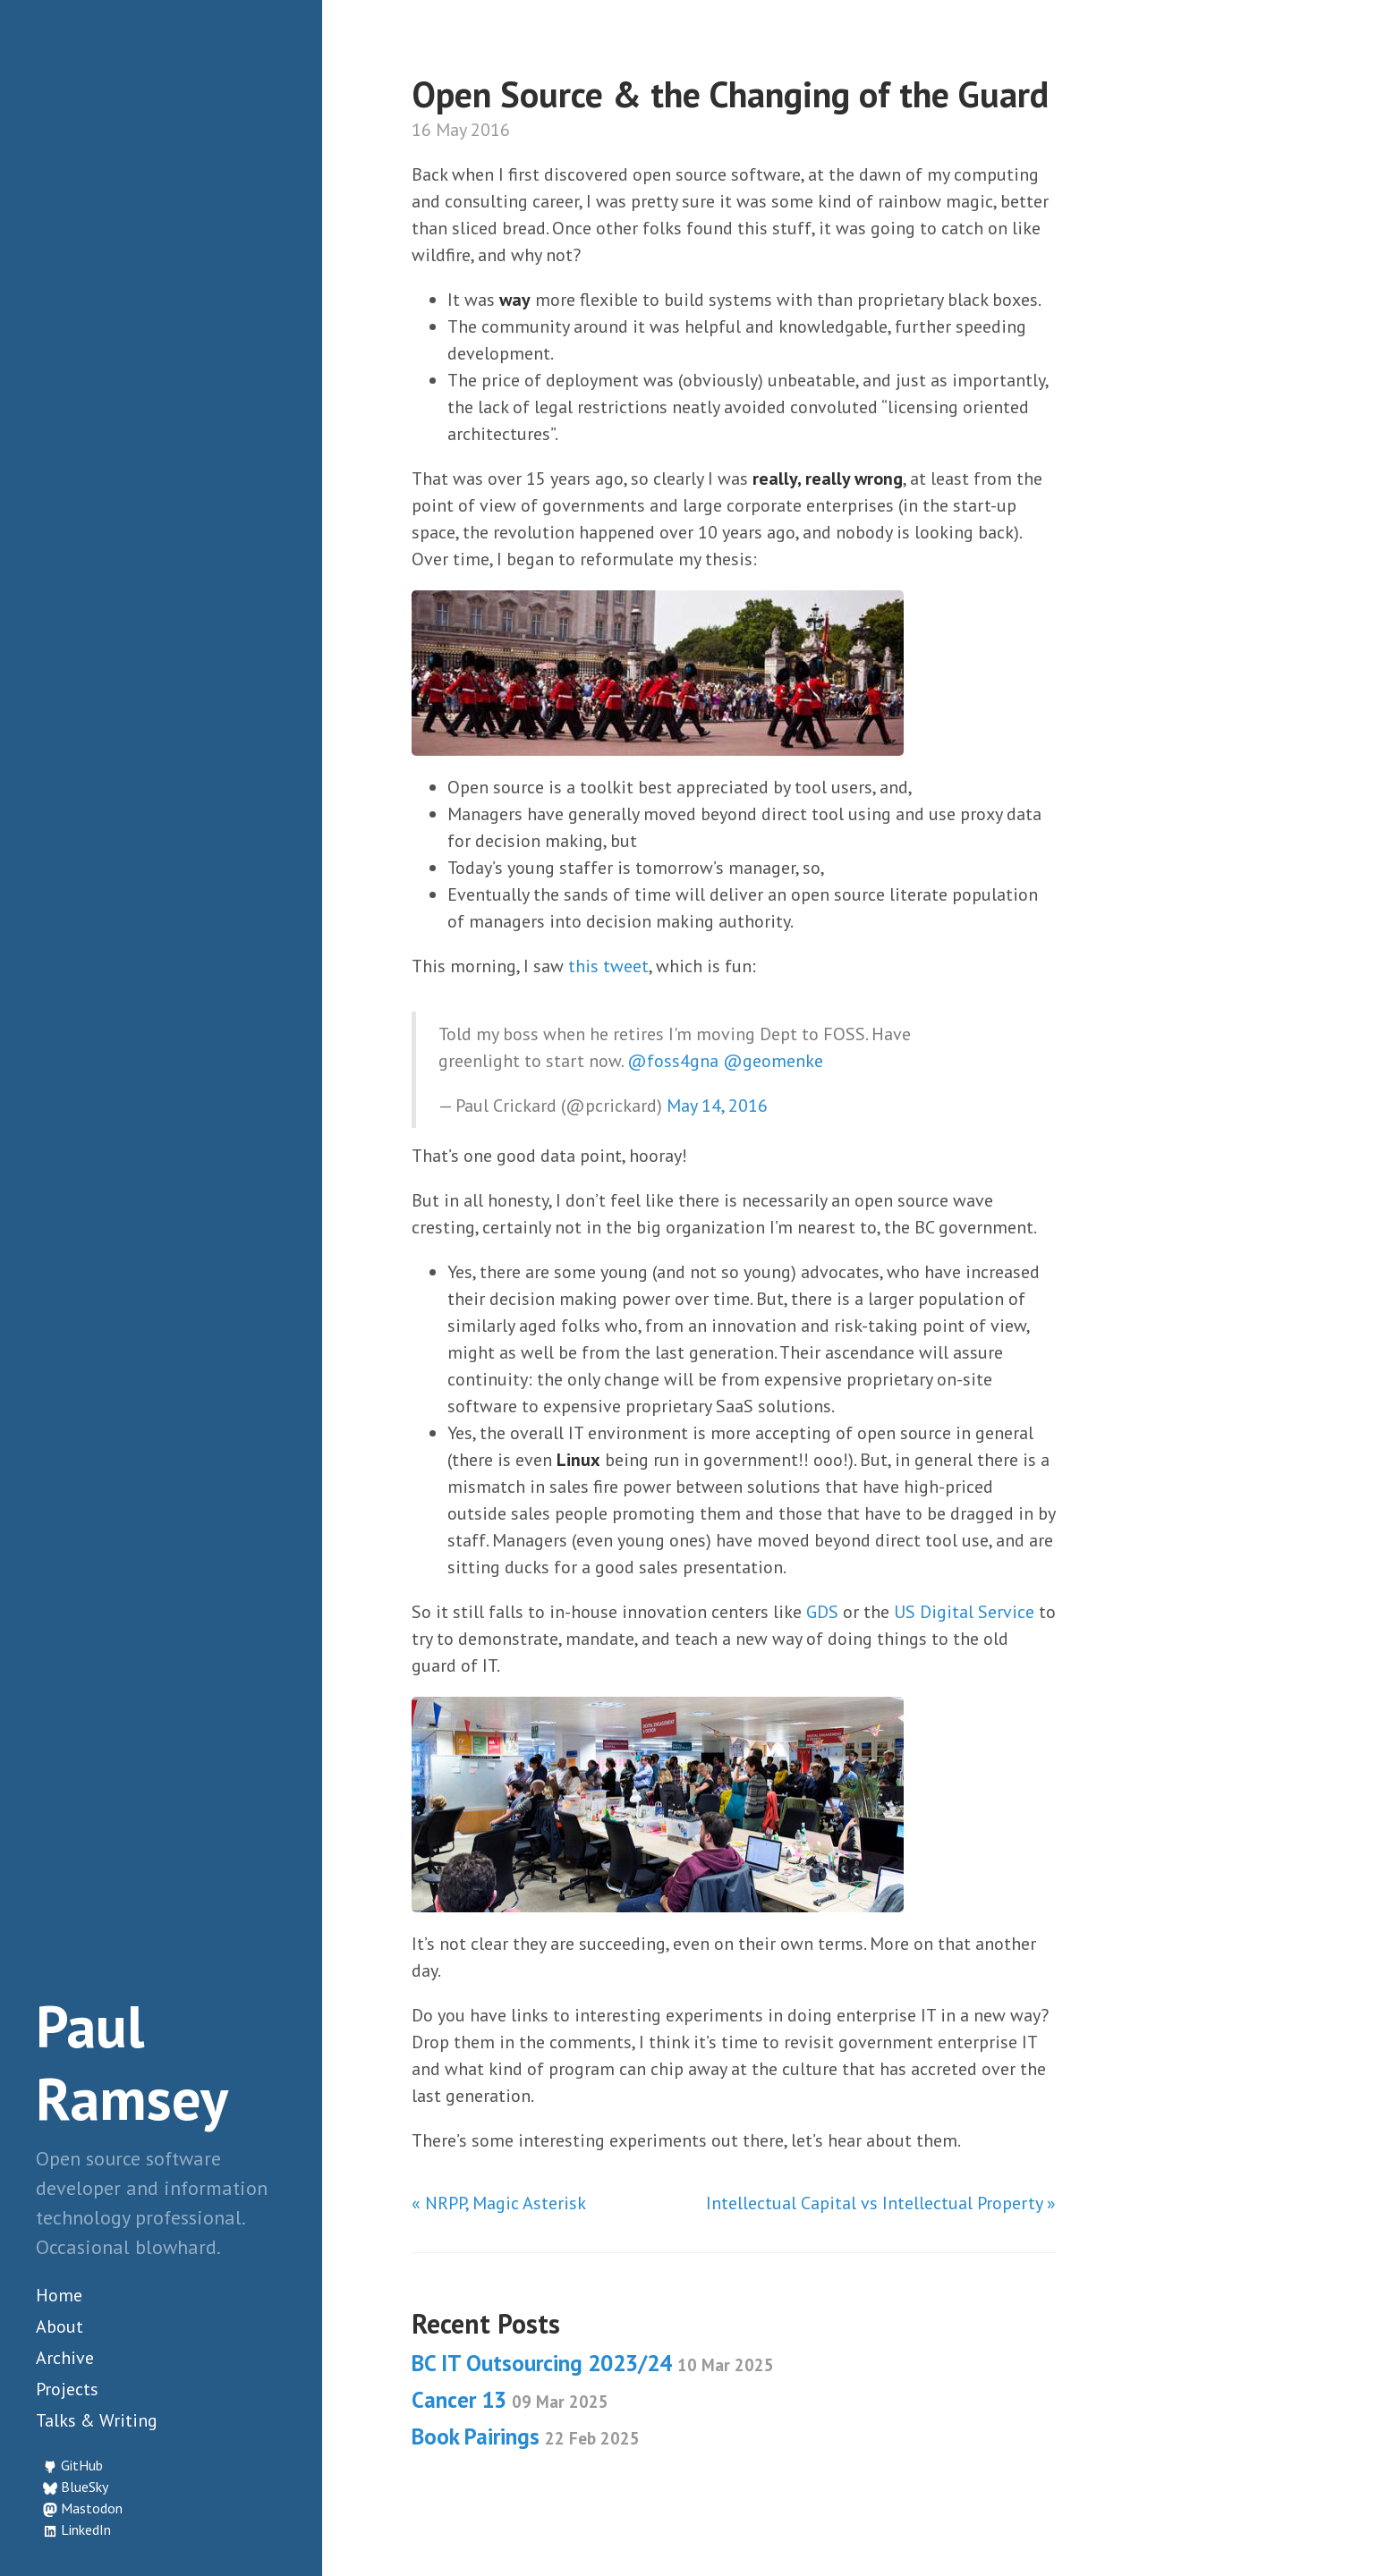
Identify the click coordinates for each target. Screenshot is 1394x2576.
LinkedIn (86, 2529)
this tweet (608, 966)
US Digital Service (964, 1611)
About (59, 2326)
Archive (65, 2357)
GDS (822, 1611)
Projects (67, 2389)
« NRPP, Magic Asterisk (499, 2203)
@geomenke (773, 1060)
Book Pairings (526, 2436)
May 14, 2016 (717, 1105)
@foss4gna (672, 1060)
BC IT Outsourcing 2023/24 (593, 2363)
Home (59, 2295)
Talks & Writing (96, 2420)
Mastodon (92, 2508)
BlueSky (84, 2487)
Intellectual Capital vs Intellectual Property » (881, 2203)
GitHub (82, 2465)
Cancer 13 (510, 2399)
